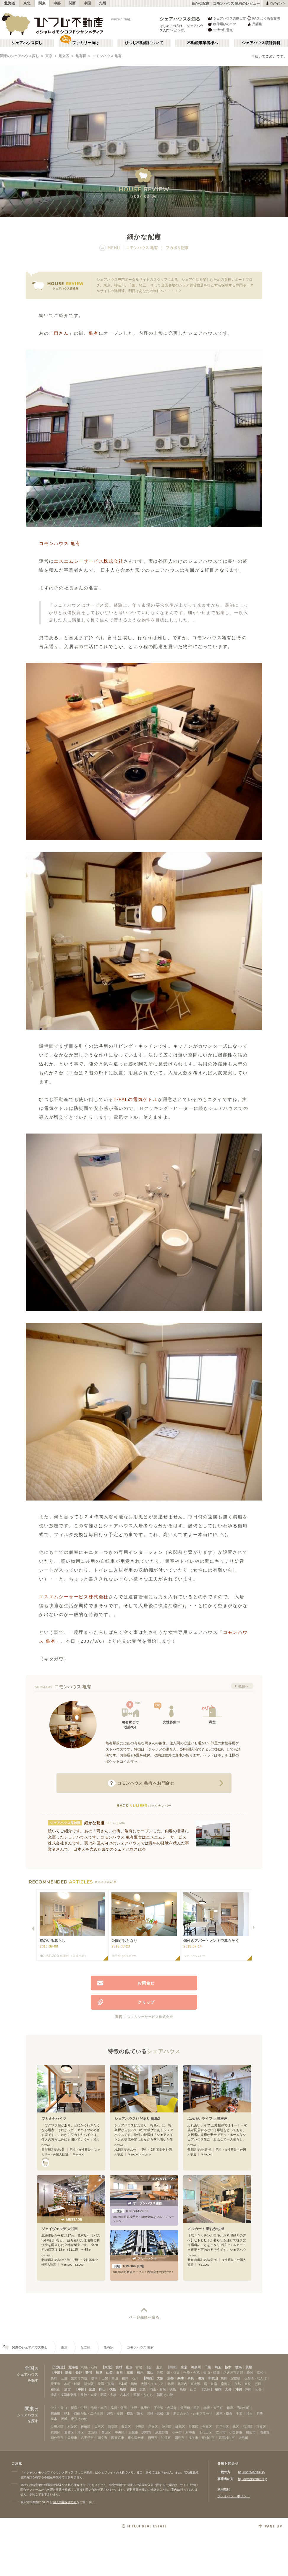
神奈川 (196, 2367)
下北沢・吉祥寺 (165, 2408)
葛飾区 (69, 2432)
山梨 (109, 2372)
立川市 (221, 2432)
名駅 (159, 2372)
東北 (27, 3)
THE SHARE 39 (130, 2211)
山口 (133, 2389)
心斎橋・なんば (255, 2378)
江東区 (261, 2426)
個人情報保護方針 (65, 2502)
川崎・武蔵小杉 (158, 2413)
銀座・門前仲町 (238, 2408)
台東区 (207, 2426)
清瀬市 (264, 2432)
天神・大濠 (88, 2395)
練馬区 (180, 2426)
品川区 (248, 2426)
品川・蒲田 (119, 2408)
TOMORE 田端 (128, 2266)
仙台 (148, 2367)
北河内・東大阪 (188, 2384)
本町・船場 (72, 2384)
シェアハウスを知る (180, 18)
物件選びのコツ (221, 24)
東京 (48, 56)
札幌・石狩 (89, 2367)
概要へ (243, 1686)
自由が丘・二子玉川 (88, 2413)
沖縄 (238, 2389)
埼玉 (218, 2367)
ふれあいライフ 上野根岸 (207, 2119)
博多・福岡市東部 (64, 2395)
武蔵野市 (161, 2432)
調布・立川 (115, 2413)
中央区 (119, 2432)
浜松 (260, 2372)
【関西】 (148, 2378)
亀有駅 (80, 56)
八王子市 (87, 2437)
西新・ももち (143, 2395)
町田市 (251, 2432)
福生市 (193, 2437)
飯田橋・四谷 (190, 2408)
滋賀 (201, 2378)
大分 (228, 2389)
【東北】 (107, 2367)
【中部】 (57, 2372)
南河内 (226, 2384)
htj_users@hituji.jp (251, 2472)
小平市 (177, 2432)
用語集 (254, 24)
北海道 (9, 3)
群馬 (238, 2367)
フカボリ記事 (177, 248)
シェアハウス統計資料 (261, 43)
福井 (140, 2372)
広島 (92, 2389)
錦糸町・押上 (60, 2413)
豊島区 (126, 2426)
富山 (150, 2372)
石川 (119, 2372)
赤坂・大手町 (213, 2408)
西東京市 (117, 2437)
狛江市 (166, 2437)
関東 (42, 3)
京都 (170, 2378)
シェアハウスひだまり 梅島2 (137, 2119)
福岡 (218, 2389)
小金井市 (235, 2432)
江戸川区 (222, 2426)
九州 (102, 3)
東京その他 (79, 2418)
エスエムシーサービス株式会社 (88, 561)
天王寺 (55, 2384)
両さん (61, 333)
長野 (78, 2372)
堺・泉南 (210, 2384)
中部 (57, 3)
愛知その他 (79, 2378)
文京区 (93, 2432)
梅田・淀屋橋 (230, 2378)
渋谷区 (166, 2426)
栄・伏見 (173, 2372)
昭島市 (180, 2437)
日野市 (153, 2437)
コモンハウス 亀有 (107, 56)
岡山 (102, 2389)
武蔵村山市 (227, 2437)
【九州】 (206, 2389)
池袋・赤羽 (98, 2408)
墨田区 (106, 2432)
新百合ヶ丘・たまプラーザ (192, 2413)
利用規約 (223, 2489)
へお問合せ (141, 1783)
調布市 (146, 2432)
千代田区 (205, 2432)
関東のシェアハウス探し (19, 56)
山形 (129, 2367)
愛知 (68, 2372)
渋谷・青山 (59, 2408)
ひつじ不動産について (144, 43)
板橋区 (85, 2426)
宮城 (119, 2367)
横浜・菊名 (135, 2413)
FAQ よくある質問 (263, 18)
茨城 (248, 2367)
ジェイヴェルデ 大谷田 (59, 2229)
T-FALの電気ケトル (136, 1099)
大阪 (160, 2378)
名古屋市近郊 (233, 2372)
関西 (72, 3)
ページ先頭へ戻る (144, 2317)
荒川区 (55, 2432)
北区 (235, 2426)
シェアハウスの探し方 (226, 18)
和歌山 (213, 2378)
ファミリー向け (85, 43)
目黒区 (193, 2426)
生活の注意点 (220, 30)
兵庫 (180, 2378)
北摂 (170, 2384)
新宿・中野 (79, 2408)
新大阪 (89, 2384)
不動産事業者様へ (202, 43)
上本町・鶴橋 (127, 2384)
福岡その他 (165, 2395)
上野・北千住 (140, 2408)
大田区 (99, 2426)
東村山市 (208, 2437)
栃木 (228, 2367)
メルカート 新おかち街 (205, 2229)
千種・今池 (191, 2372)
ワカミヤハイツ (53, 2119)
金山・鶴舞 (211, 2372)
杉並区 (72, 2426)
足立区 (64, 56)
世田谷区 (57, 2426)
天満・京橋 (106, 2384)
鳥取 (123, 2389)
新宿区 (113, 2426)
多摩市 (72, 2437)
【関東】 (172, 2367)
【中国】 (81, 2389)
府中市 (190, 2432)
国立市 (102, 2437)
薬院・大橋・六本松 (115, 2395)
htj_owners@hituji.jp (252, 2479)
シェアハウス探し (27, 43)
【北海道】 (59, 2367)
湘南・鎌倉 (224, 2413)
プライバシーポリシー (233, 2496)
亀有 (94, 333)
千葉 (207, 2367)
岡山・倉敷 (158, 2389)
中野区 (140, 2426)
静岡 (88, 2372)
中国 (87, 3)
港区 (80, 2432)
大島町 (243, 2437)
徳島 (112, 2389)
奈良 (190, 2378)
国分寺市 (57, 2437)
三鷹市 (133, 2432)
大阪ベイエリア (152, 2384)
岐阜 (99, 2372)
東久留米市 (136, 2437)
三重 (130, 2372)
